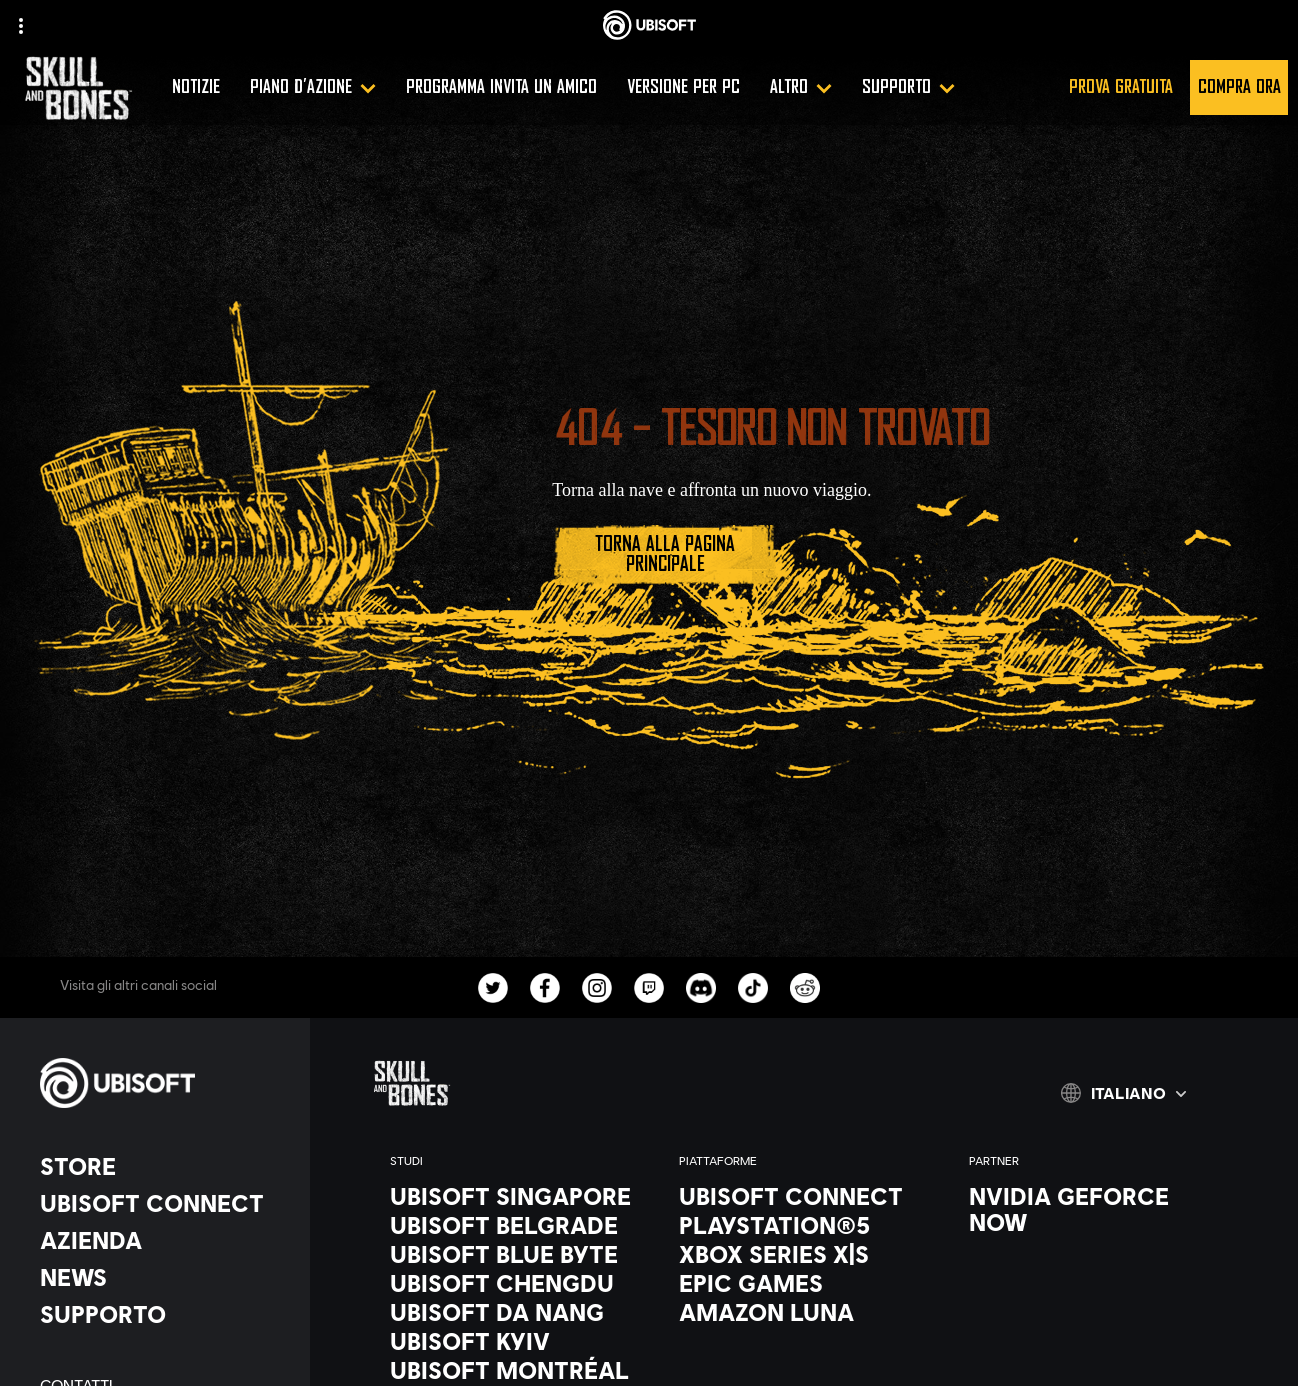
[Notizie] (196, 87)
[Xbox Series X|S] (803, 1254)
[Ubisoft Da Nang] (514, 1312)
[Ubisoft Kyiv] (514, 1341)
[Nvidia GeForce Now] (1093, 1209)
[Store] (165, 1166)
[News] (165, 1277)
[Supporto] (908, 87)
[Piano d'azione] (313, 87)
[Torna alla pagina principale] (665, 555)
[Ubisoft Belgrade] (514, 1225)
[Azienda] (165, 1240)
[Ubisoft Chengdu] (514, 1283)
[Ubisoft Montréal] (514, 1370)
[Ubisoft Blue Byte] (514, 1254)
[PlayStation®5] (803, 1225)
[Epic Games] (803, 1283)
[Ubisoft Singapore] (514, 1196)
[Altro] (801, 87)
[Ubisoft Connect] (165, 1203)
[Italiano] (1123, 1093)
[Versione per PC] (683, 87)
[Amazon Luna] (803, 1312)
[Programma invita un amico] (501, 87)
